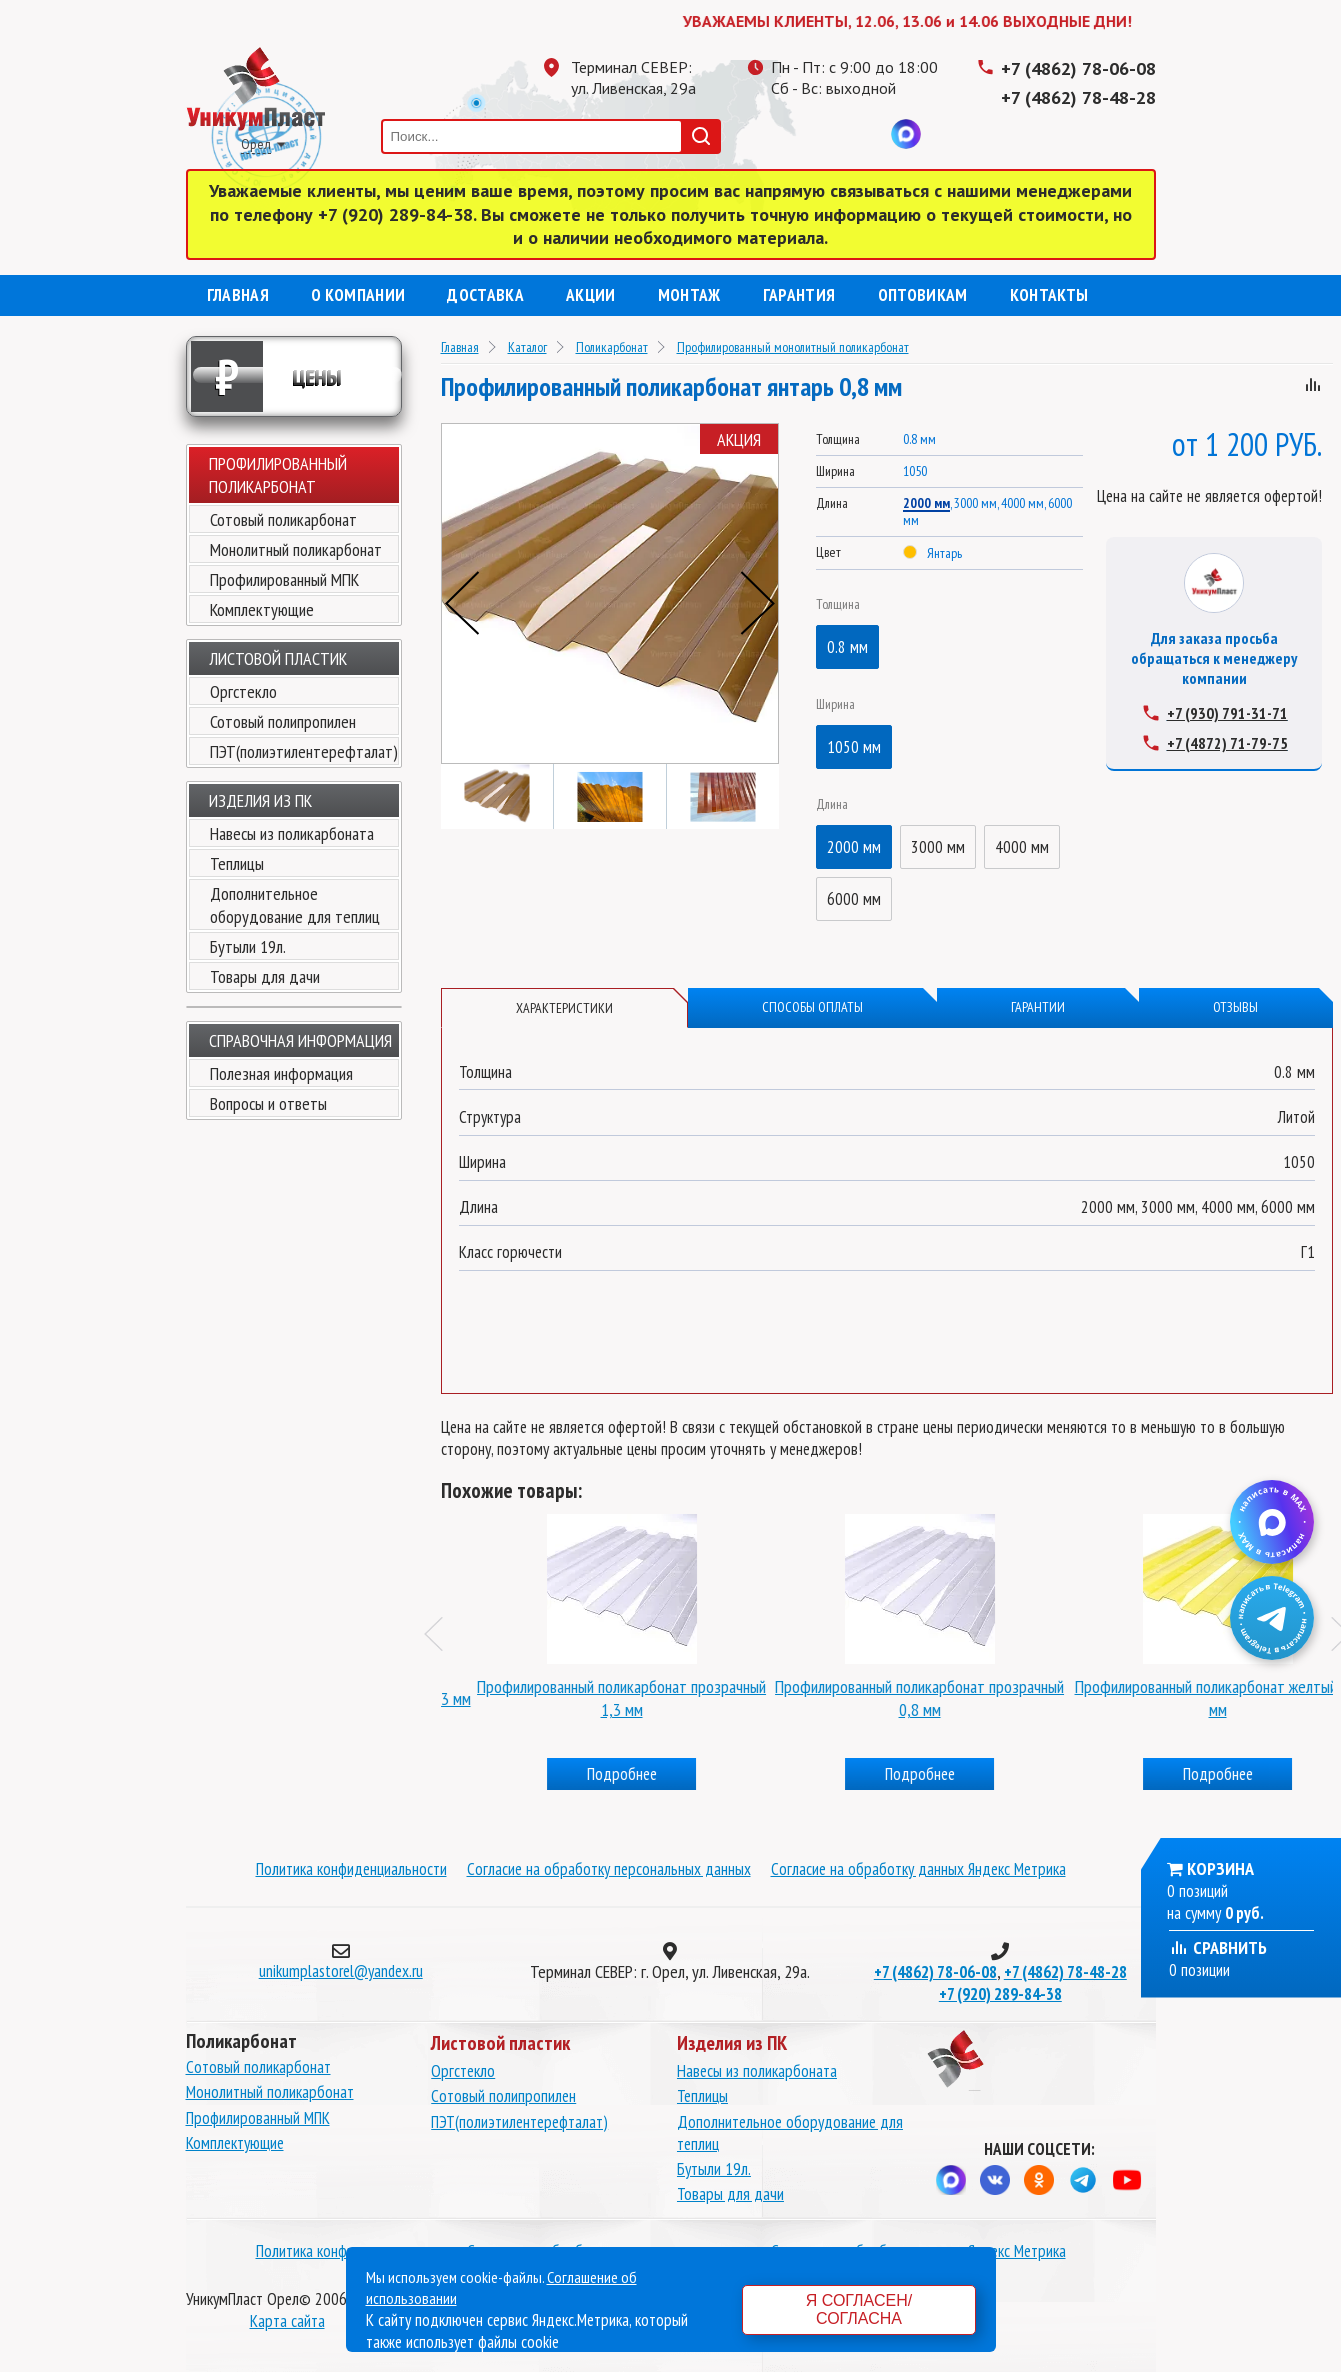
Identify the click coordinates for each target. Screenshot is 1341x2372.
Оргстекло (243, 691)
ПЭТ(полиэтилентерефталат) (304, 751)
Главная (238, 295)
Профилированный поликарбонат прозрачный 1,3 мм (887, 1698)
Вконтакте (866, 134)
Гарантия (799, 295)
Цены (266, 376)
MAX (906, 134)
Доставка (485, 295)
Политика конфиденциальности (351, 1869)
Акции (591, 295)
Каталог (527, 347)
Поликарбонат (612, 347)
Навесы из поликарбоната (292, 833)
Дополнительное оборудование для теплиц (295, 905)
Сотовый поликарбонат (283, 519)
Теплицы (237, 863)
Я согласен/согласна (859, 2309)
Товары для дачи (265, 976)
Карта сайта (287, 2321)
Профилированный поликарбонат (278, 475)
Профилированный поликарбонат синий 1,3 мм (590, 1698)
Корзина (1220, 1868)
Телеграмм (786, 134)
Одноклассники (826, 134)
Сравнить (1218, 1947)
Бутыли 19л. (248, 946)
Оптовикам (923, 295)
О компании (358, 295)
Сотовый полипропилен (283, 721)
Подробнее (590, 1774)
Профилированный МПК (284, 579)
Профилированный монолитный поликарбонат (793, 347)
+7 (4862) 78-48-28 (1078, 97)
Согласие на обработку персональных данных (609, 1869)
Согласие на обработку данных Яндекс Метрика (918, 1869)
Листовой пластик (278, 658)
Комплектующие (262, 609)
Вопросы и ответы (268, 1103)
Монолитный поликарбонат (296, 549)
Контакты (1049, 295)
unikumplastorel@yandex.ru (341, 1971)
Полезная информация (281, 1073)
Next (758, 603)
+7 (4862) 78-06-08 (1078, 68)
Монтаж (689, 295)
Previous (462, 603)
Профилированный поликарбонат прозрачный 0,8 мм (1185, 1698)
